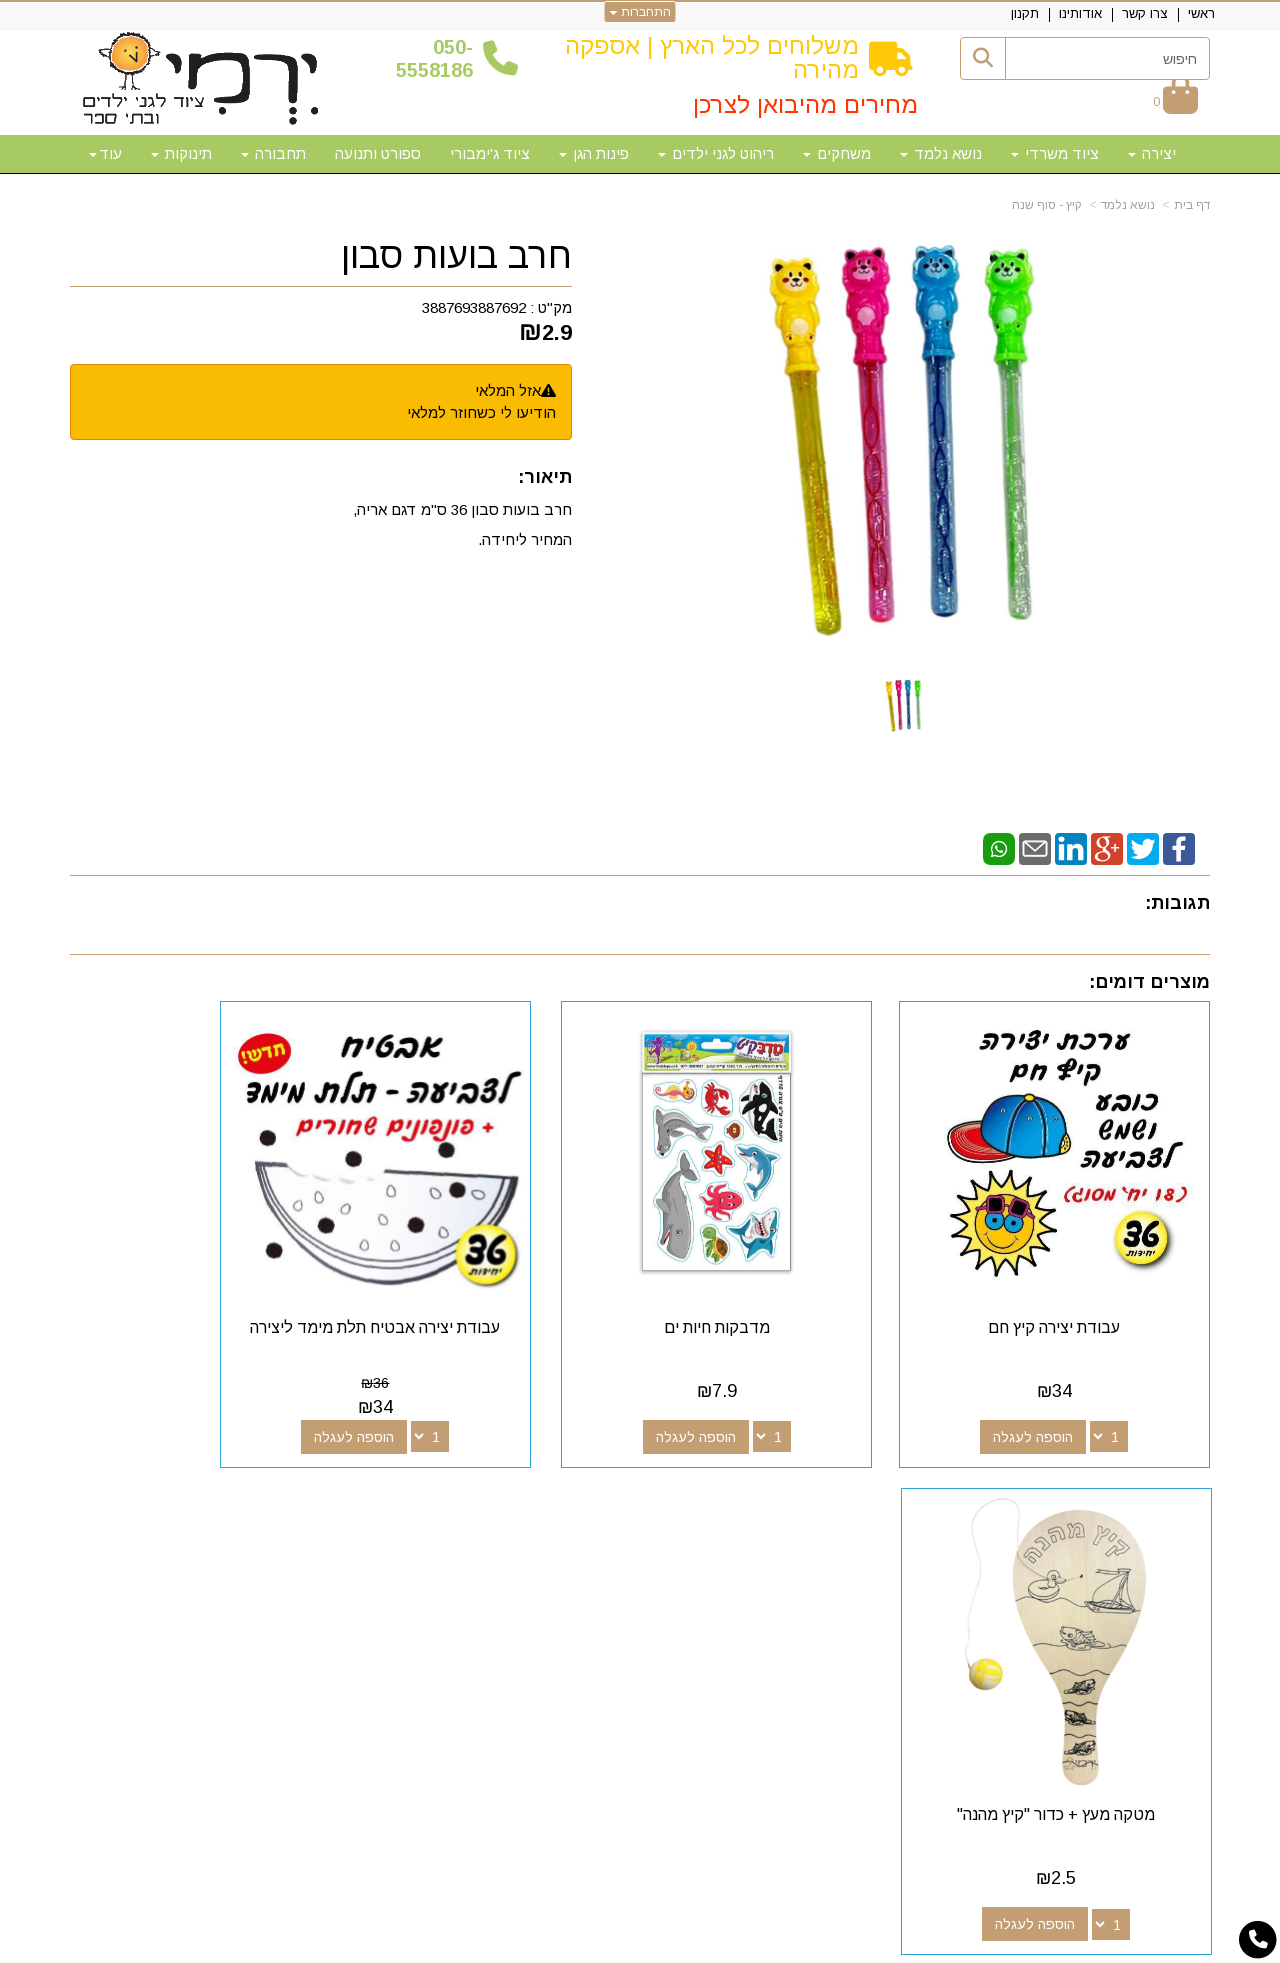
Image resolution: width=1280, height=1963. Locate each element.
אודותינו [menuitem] (1080, 13)
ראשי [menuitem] (1201, 13)
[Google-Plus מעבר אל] (772, 1528)
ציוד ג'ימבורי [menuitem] (490, 153)
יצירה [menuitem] (1152, 153)
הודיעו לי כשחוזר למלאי (481, 412)
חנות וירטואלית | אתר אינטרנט (511, 1945)
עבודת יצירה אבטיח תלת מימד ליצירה (493, 1287)
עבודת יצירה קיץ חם (1079, 1278)
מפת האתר (1153, 1492)
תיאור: (545, 477)
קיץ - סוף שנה (1047, 205)
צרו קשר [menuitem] (1145, 13)
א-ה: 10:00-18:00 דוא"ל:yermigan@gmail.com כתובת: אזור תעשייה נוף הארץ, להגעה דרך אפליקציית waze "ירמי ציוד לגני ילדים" (250, 1578)
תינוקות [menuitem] (181, 153)
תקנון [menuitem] (1025, 13)
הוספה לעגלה (1058, 1388)
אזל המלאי (508, 390)
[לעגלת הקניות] (1175, 101)
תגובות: (1177, 903)
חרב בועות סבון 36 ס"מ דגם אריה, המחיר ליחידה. (462, 524)
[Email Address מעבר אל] (708, 1528)
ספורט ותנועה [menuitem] (378, 153)
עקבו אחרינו (758, 1492)
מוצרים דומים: (1149, 982)
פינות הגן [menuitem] (594, 153)
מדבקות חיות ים (786, 1278)
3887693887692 (474, 307)
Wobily (703, 1945)
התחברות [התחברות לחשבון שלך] (640, 12)
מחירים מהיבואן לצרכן (805, 104)
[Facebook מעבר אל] (804, 1528)
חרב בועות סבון (456, 256)
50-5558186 (434, 58)
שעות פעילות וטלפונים (315, 1492)
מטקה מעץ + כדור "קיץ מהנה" (201, 1278)
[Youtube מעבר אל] (740, 1528)
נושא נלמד (1128, 205)
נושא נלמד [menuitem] (941, 153)
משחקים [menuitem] (837, 153)
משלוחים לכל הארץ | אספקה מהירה (712, 57)
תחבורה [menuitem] (273, 153)
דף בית (1192, 205)
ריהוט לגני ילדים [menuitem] (716, 153)
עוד (105, 153)
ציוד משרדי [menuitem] (1055, 153)
